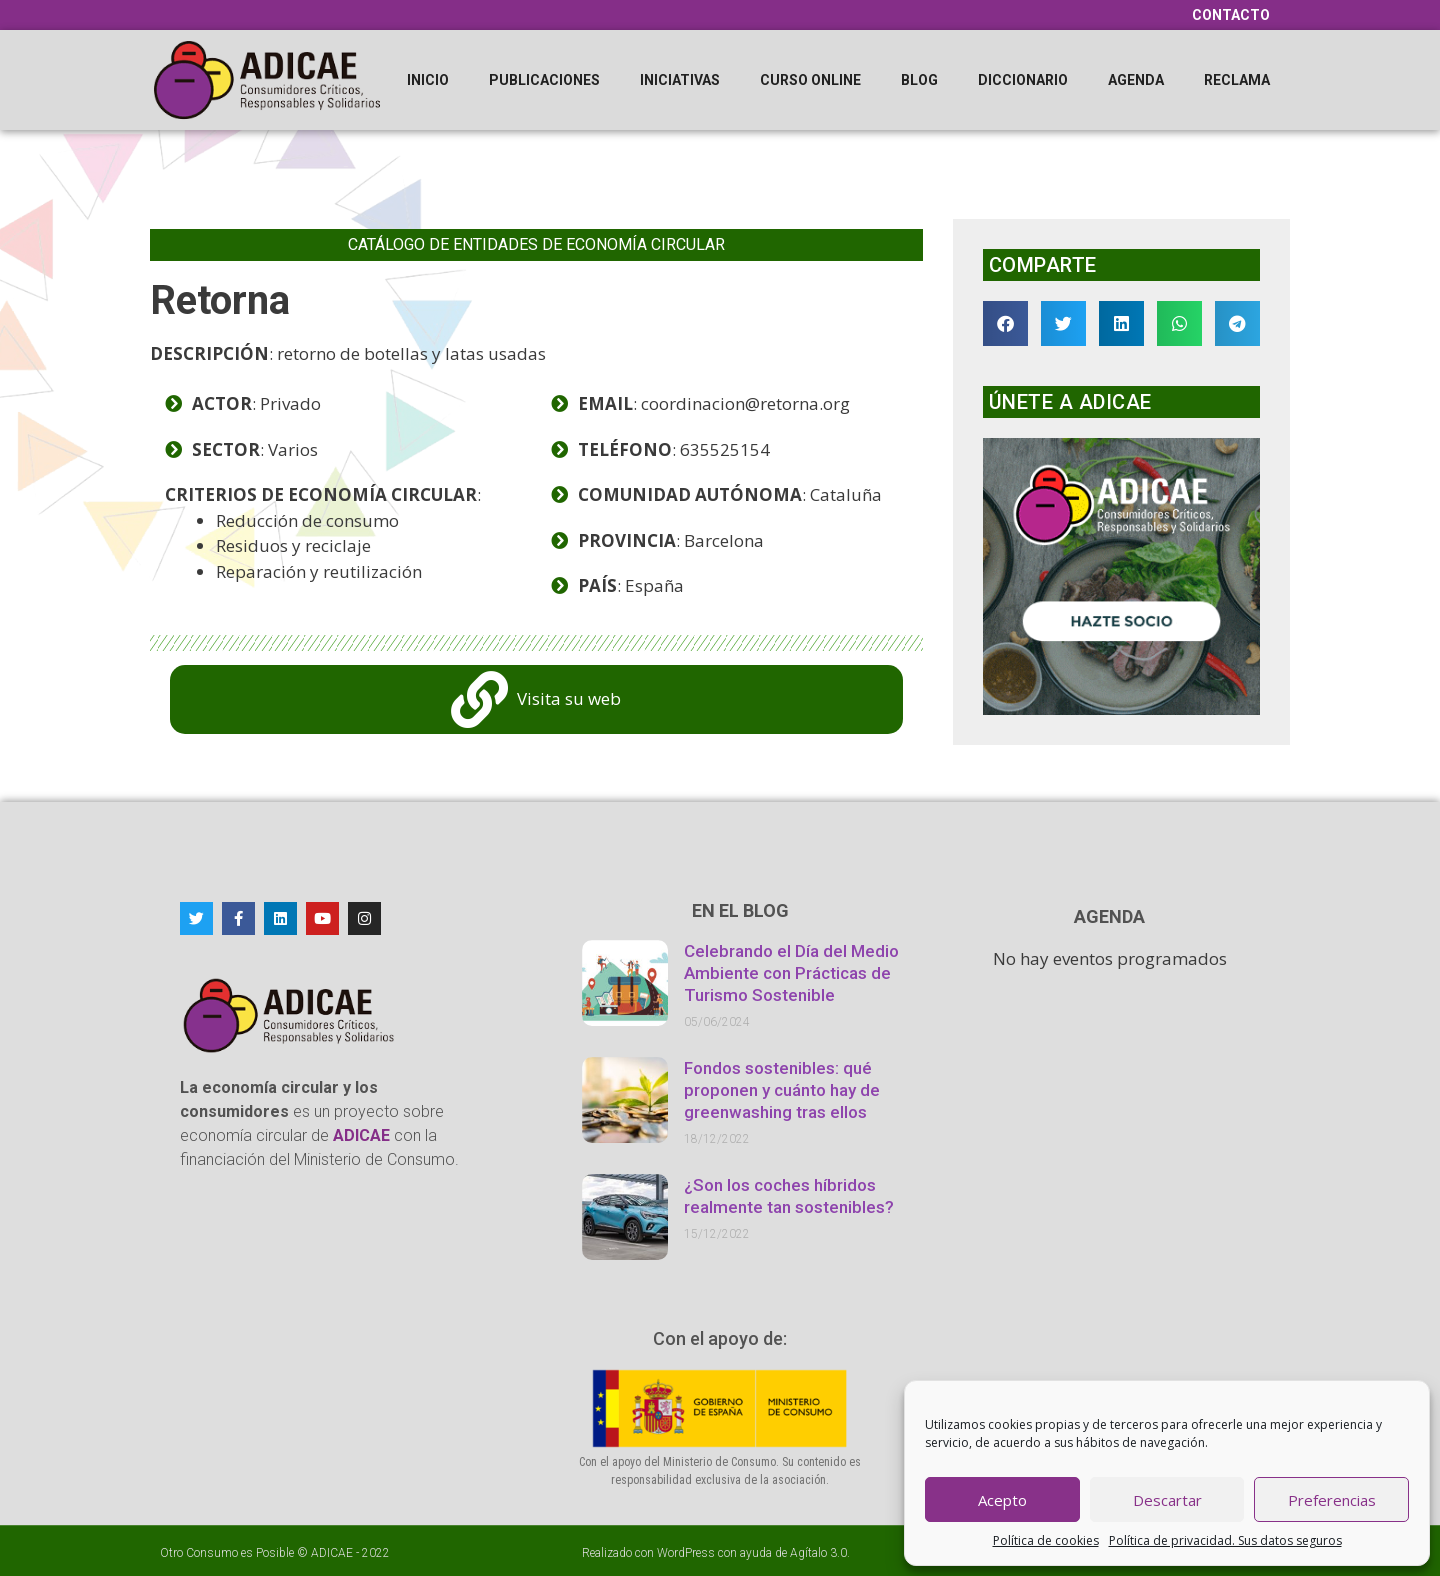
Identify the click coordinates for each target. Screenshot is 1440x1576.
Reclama (1237, 80)
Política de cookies (1046, 1540)
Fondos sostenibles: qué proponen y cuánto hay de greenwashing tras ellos (782, 1090)
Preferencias (1332, 1500)
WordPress (686, 1553)
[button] (1005, 323)
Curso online (810, 80)
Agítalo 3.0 (818, 1553)
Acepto (1002, 1500)
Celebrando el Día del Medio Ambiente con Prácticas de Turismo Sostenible (791, 973)
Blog (919, 80)
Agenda (1136, 80)
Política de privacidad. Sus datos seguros (1225, 1540)
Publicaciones (544, 80)
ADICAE (332, 1553)
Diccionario (1023, 80)
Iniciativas (680, 80)
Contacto (1231, 15)
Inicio (428, 80)
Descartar (1167, 1500)
